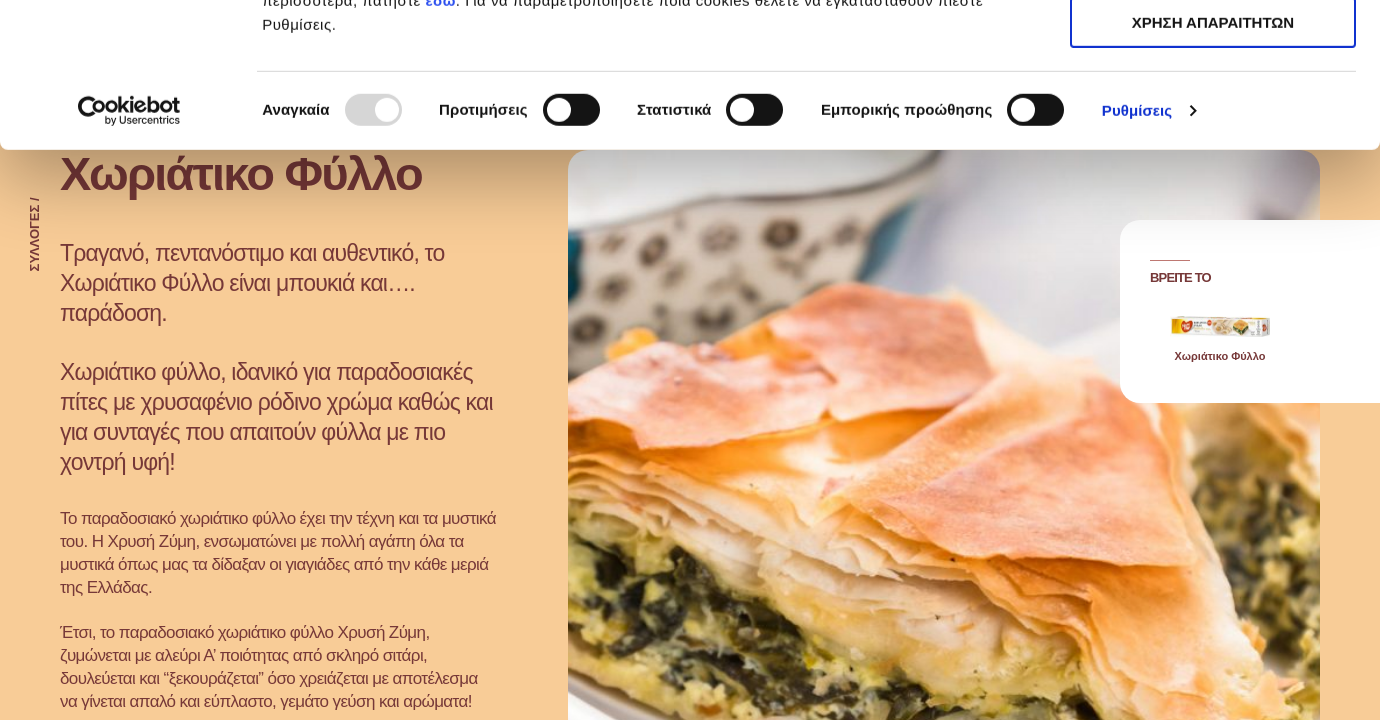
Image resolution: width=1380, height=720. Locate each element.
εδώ (440, 144)
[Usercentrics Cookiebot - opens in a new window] (129, 255)
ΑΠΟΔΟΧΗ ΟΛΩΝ (1213, 49)
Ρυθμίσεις (1137, 254)
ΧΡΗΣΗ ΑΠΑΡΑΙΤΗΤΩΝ (1213, 108)
